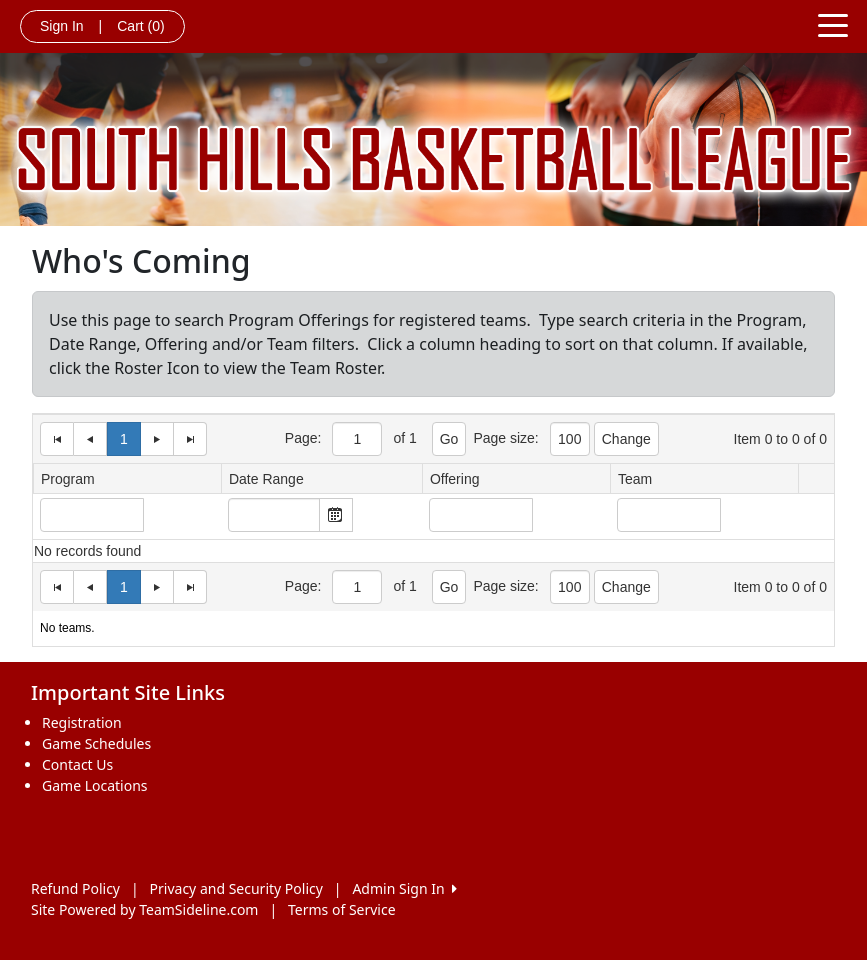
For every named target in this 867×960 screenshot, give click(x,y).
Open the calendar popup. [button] (336, 515)
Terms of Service (342, 909)
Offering (455, 479)
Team (635, 479)
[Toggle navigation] (833, 24)
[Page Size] (357, 439)
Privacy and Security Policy (236, 888)
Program (68, 479)
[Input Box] (92, 515)
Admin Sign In (404, 888)
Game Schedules (96, 743)
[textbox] (274, 515)
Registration (82, 722)
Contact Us (77, 764)
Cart (140, 26)
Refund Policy (75, 888)
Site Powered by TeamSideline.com (144, 909)
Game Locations (95, 785)
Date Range (266, 479)
